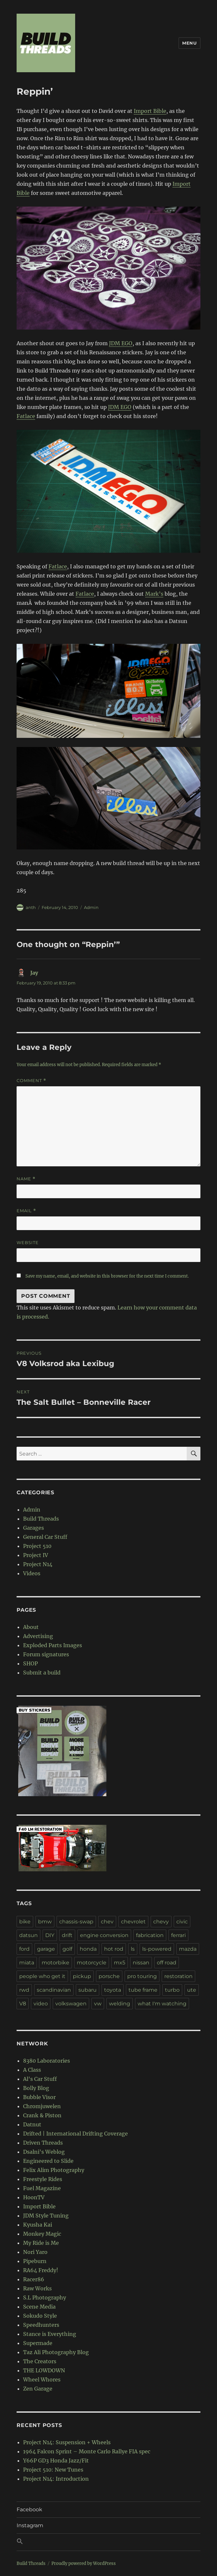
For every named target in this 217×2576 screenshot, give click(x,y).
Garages (33, 1528)
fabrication (150, 1935)
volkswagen (71, 2003)
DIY (49, 1935)
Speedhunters (41, 2325)
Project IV (35, 1555)
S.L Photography (44, 2297)
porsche (109, 1976)
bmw (45, 1921)
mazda (188, 1949)
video (41, 2003)
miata (26, 1962)
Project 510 (37, 1546)
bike (25, 1921)
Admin (91, 907)
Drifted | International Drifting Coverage (75, 2133)
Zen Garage (37, 2388)
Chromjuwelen (42, 2106)
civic (182, 1921)
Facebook (29, 2509)
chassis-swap (76, 1921)
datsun (28, 1935)
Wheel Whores (42, 2379)
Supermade (37, 2343)
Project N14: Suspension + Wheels (67, 2442)
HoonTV (34, 2197)
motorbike (55, 1962)
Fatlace (26, 416)
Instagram (30, 2525)
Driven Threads (43, 2142)
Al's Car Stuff (40, 2079)
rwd (24, 1990)
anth (31, 907)
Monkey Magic (42, 2233)
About (31, 1627)
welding (119, 2003)
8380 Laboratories (46, 2060)
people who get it (42, 1976)
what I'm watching (162, 2003)
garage (46, 1949)
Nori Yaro (35, 2252)
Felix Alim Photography (53, 2170)
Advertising (38, 1636)
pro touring (142, 1976)
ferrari (178, 1935)
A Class (32, 2070)
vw (98, 2003)
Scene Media (39, 2306)
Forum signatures (46, 1654)
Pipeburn (35, 2261)
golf (67, 1949)
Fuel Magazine (42, 2188)
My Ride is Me (41, 2243)
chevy (161, 1921)
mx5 (119, 1962)
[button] (108, 2542)
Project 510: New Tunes (53, 2469)
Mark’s (154, 593)
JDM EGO (120, 343)
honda (88, 1949)
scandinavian (54, 1990)
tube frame (143, 1990)
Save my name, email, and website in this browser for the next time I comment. (107, 1276)
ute (191, 1990)
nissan (141, 1962)
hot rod (113, 1949)
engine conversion (104, 1935)
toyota (112, 1990)
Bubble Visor (39, 2097)
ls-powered (156, 1949)
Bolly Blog (36, 2088)
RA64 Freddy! (40, 2270)
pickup (82, 1976)
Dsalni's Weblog (44, 2152)
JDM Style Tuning (46, 2215)
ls (133, 1949)
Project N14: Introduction (56, 2478)
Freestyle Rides (42, 2179)
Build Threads (41, 1518)
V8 (22, 2003)
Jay (34, 972)
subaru (87, 1990)
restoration (178, 1976)
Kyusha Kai (37, 2224)
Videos (31, 1573)
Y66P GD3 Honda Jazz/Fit (56, 2460)
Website (28, 1242)
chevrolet (133, 1921)
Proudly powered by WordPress (83, 2563)
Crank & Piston (42, 2115)
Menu (189, 43)
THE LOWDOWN (44, 2370)
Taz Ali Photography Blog (56, 2352)
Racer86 (33, 2279)
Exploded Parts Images (52, 1645)
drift (67, 1935)
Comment (31, 1080)
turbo (172, 1990)
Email (26, 1210)
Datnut (32, 2124)
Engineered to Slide (48, 2161)
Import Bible (150, 111)
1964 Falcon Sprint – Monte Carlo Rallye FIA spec (86, 2451)
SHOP (30, 1663)
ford (24, 1949)
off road (166, 1962)
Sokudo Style (40, 2315)
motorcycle (91, 1962)
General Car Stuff (45, 1537)
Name (26, 1179)
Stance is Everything (49, 2334)
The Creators (39, 2361)
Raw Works (37, 2288)
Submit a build (42, 1672)
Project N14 (37, 1564)
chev (107, 1921)
